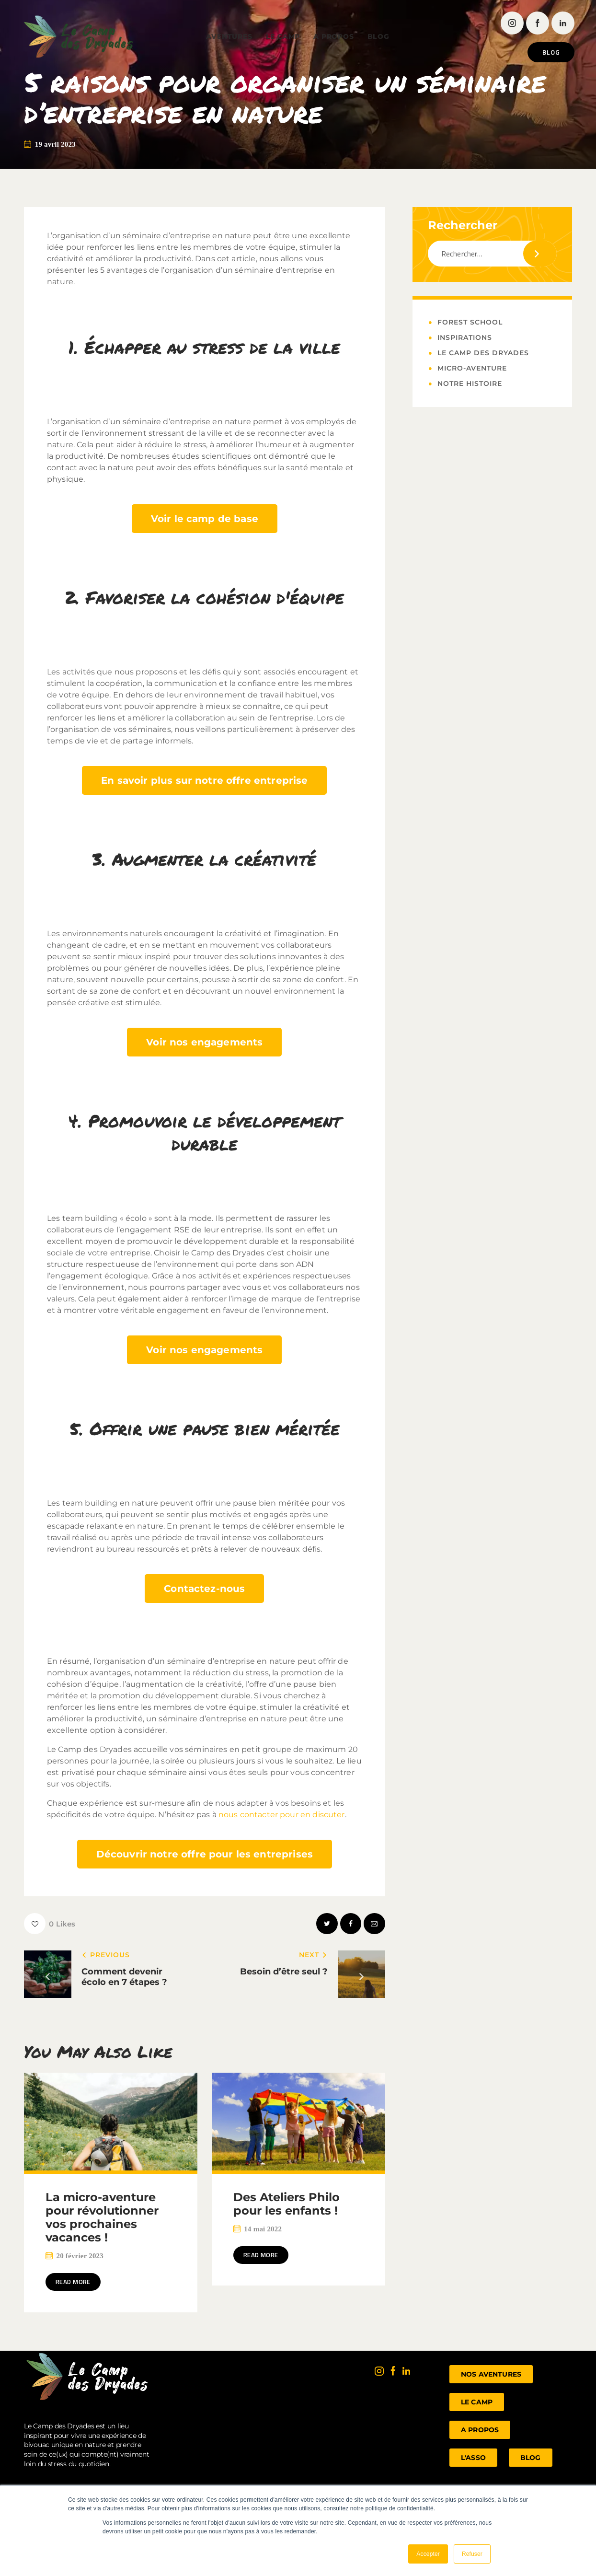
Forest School (470, 322)
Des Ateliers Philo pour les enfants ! (286, 2204)
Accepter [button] (428, 2554)
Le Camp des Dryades (483, 352)
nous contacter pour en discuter (281, 1814)
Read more (80, 2283)
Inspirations (464, 337)
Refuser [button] (472, 2554)
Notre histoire (469, 383)
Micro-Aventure (472, 368)
